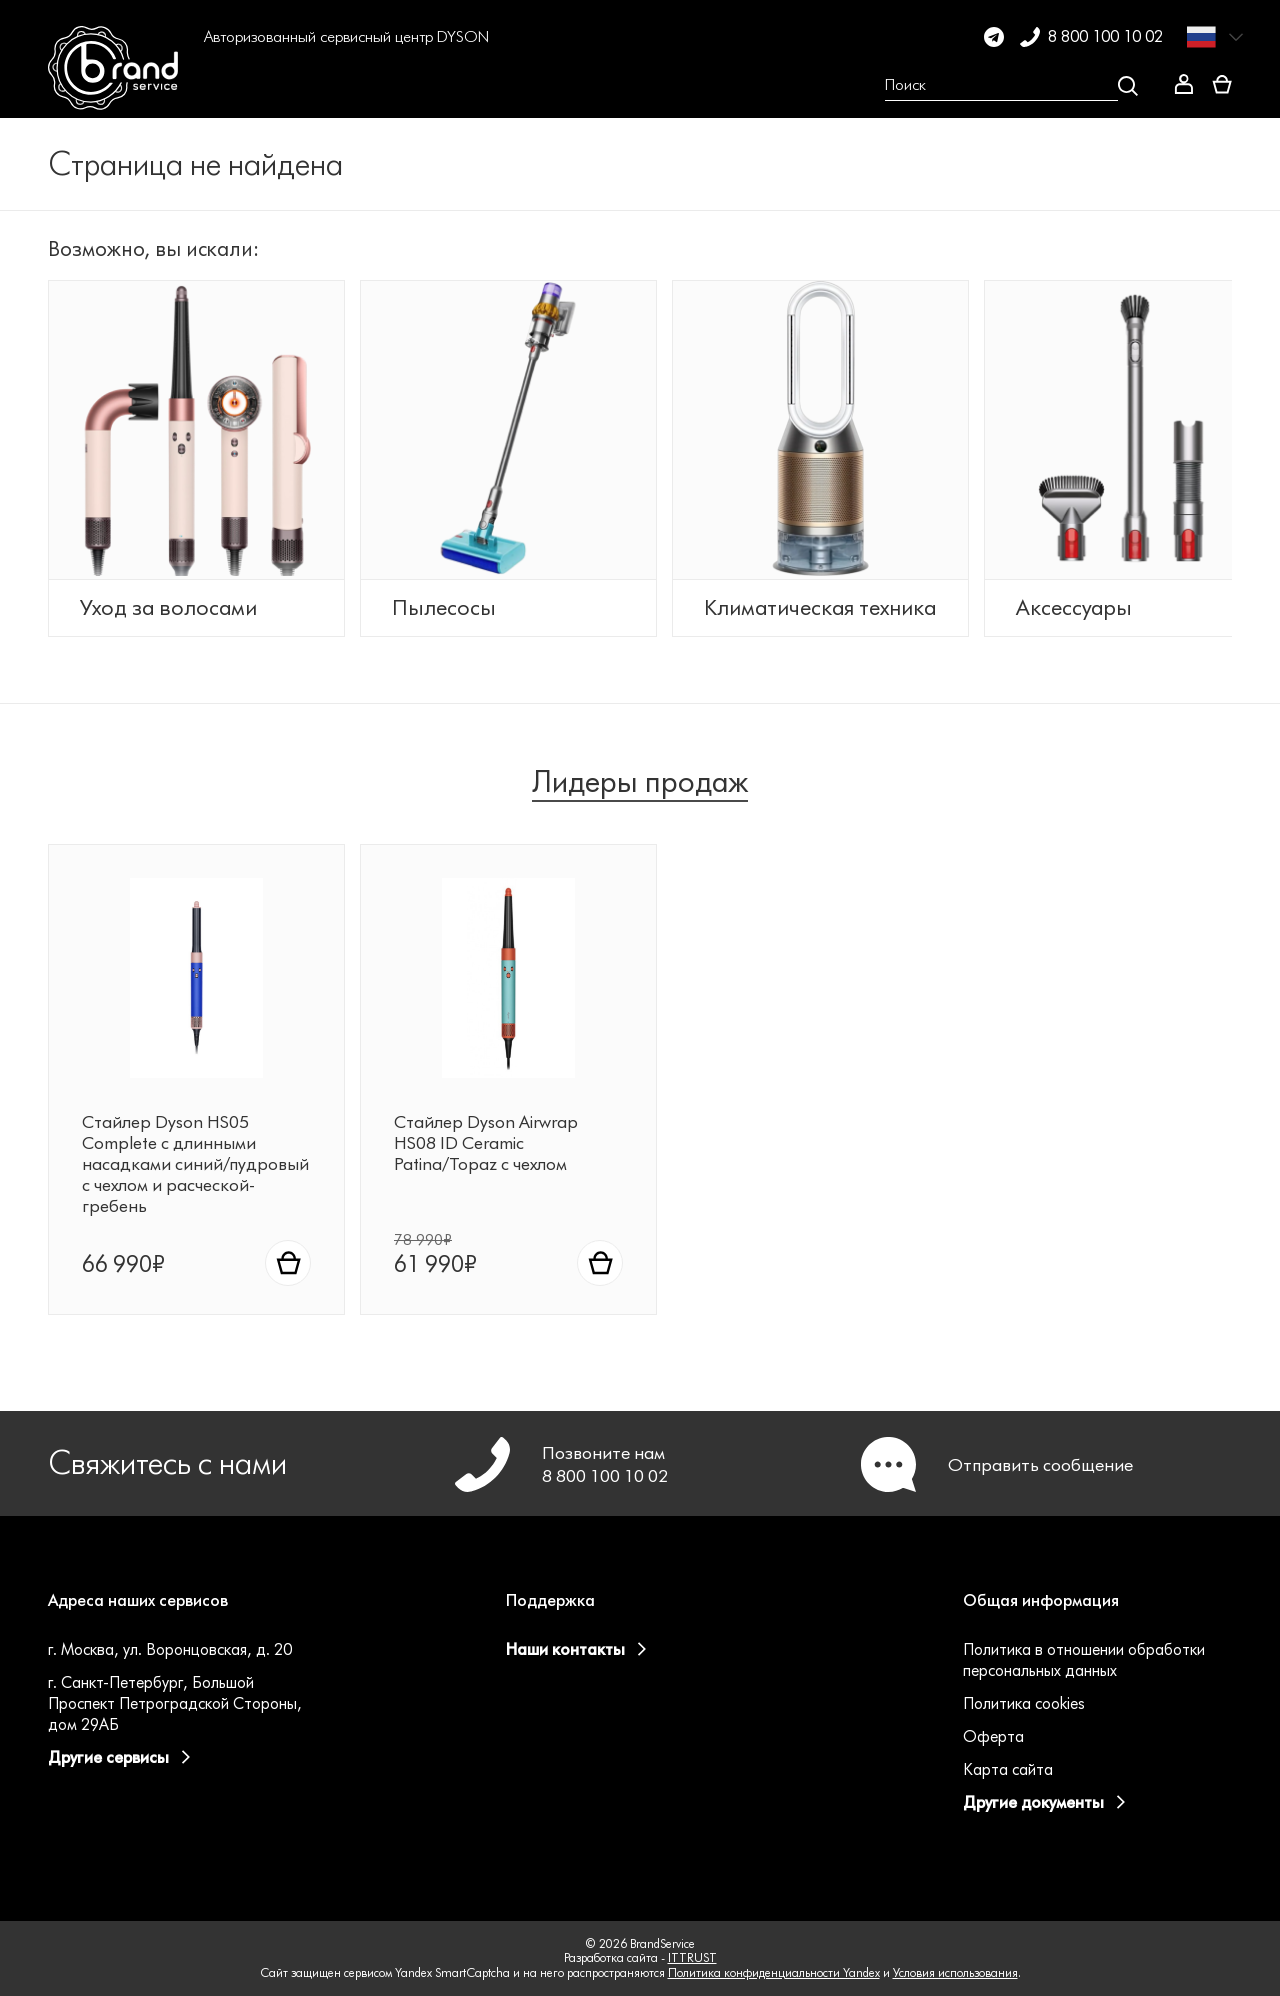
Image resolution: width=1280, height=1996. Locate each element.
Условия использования (955, 1972)
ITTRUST (692, 1958)
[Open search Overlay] (1011, 86)
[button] (230, 86)
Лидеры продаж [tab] (640, 810)
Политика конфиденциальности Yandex (774, 1972)
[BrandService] (117, 86)
